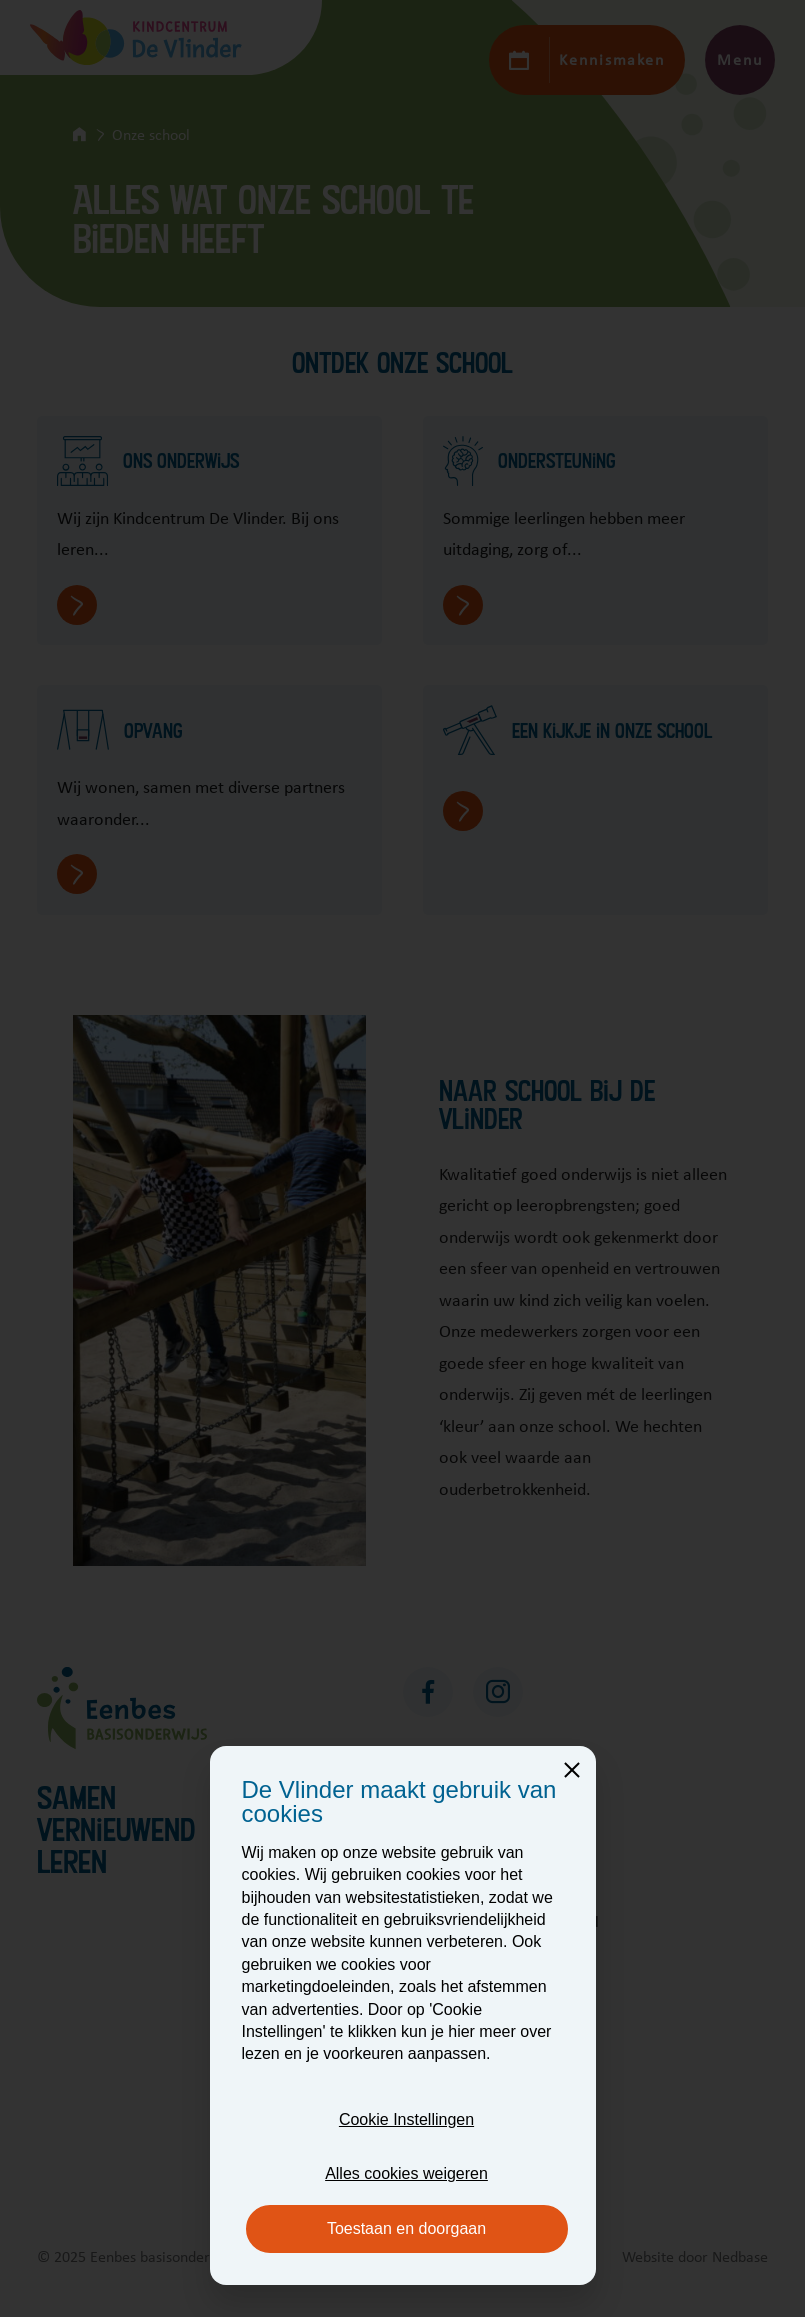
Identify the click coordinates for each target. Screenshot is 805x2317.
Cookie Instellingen (406, 2119)
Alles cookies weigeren (406, 2173)
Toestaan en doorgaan (406, 2228)
